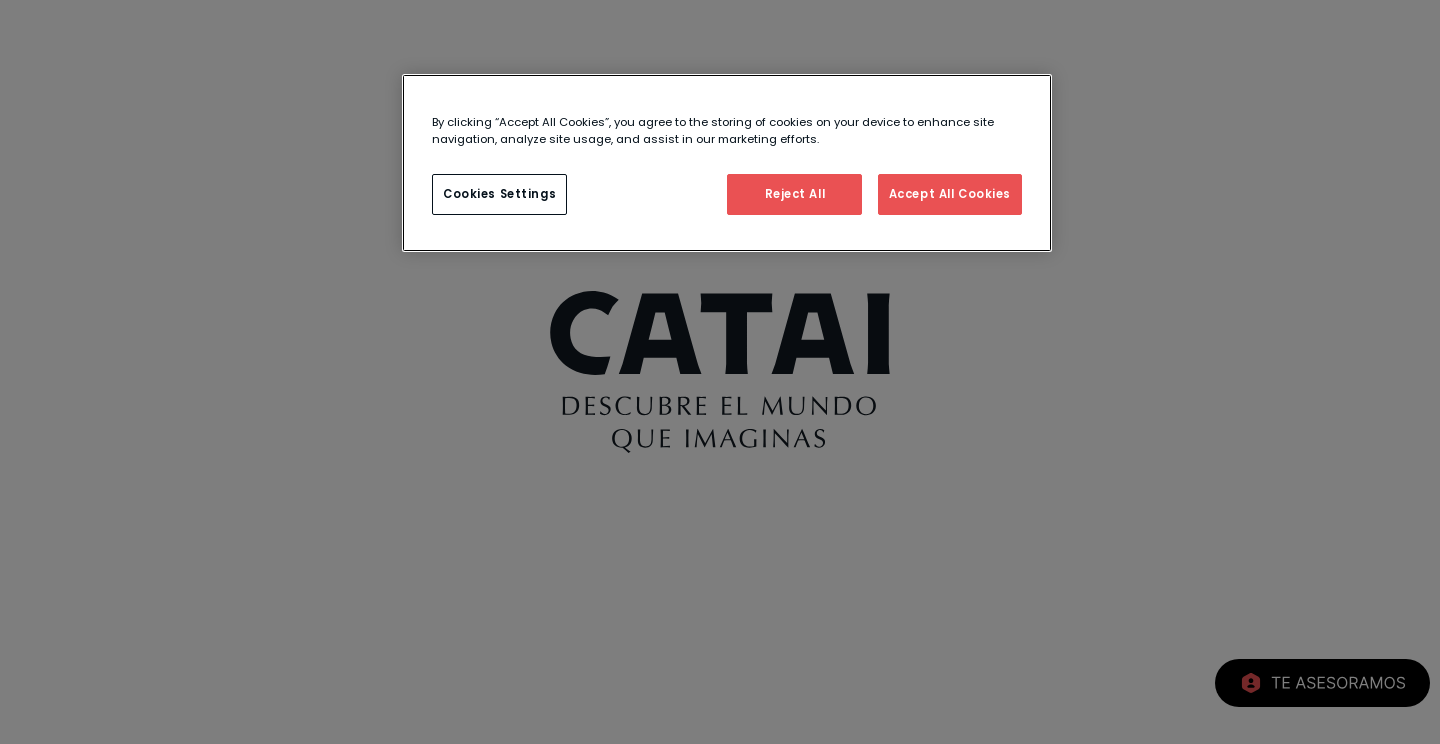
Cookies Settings (499, 194)
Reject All (795, 194)
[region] (727, 163)
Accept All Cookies (950, 194)
